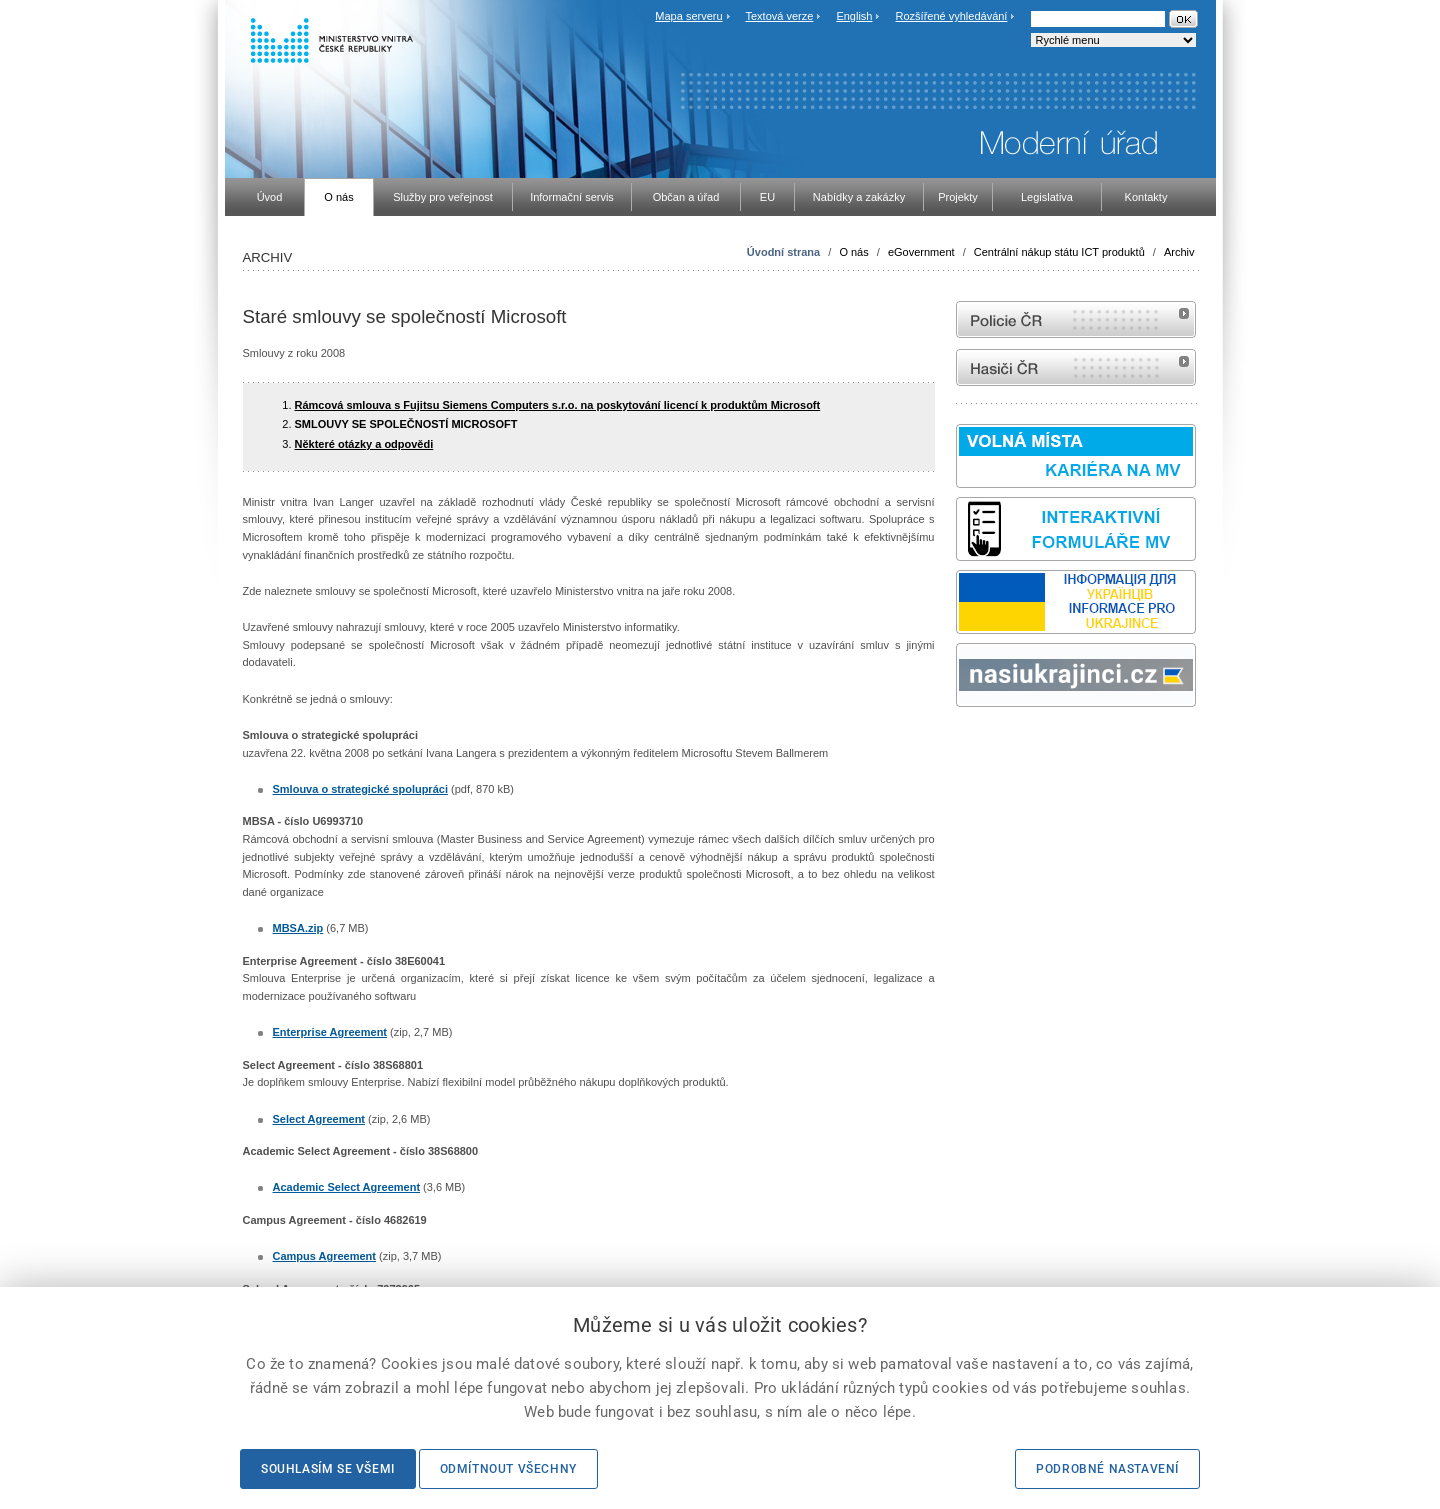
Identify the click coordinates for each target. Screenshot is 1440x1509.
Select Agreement (319, 1119)
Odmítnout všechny (508, 1469)
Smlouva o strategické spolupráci (360, 789)
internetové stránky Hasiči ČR (1076, 367)
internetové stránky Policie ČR (1076, 319)
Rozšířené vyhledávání (952, 16)
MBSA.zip (298, 928)
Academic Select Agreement (347, 1187)
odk (966, 744)
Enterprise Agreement (330, 1032)
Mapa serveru (688, 16)
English (854, 16)
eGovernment (921, 252)
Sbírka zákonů (959, 744)
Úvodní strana (783, 252)
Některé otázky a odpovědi (364, 444)
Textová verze (779, 16)
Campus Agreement (325, 1256)
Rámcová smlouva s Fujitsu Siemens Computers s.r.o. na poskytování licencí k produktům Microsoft (558, 405)
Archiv (1179, 252)
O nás (853, 252)
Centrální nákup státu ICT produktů (1059, 252)
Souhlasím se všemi (328, 1469)
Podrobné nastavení (1107, 1469)
